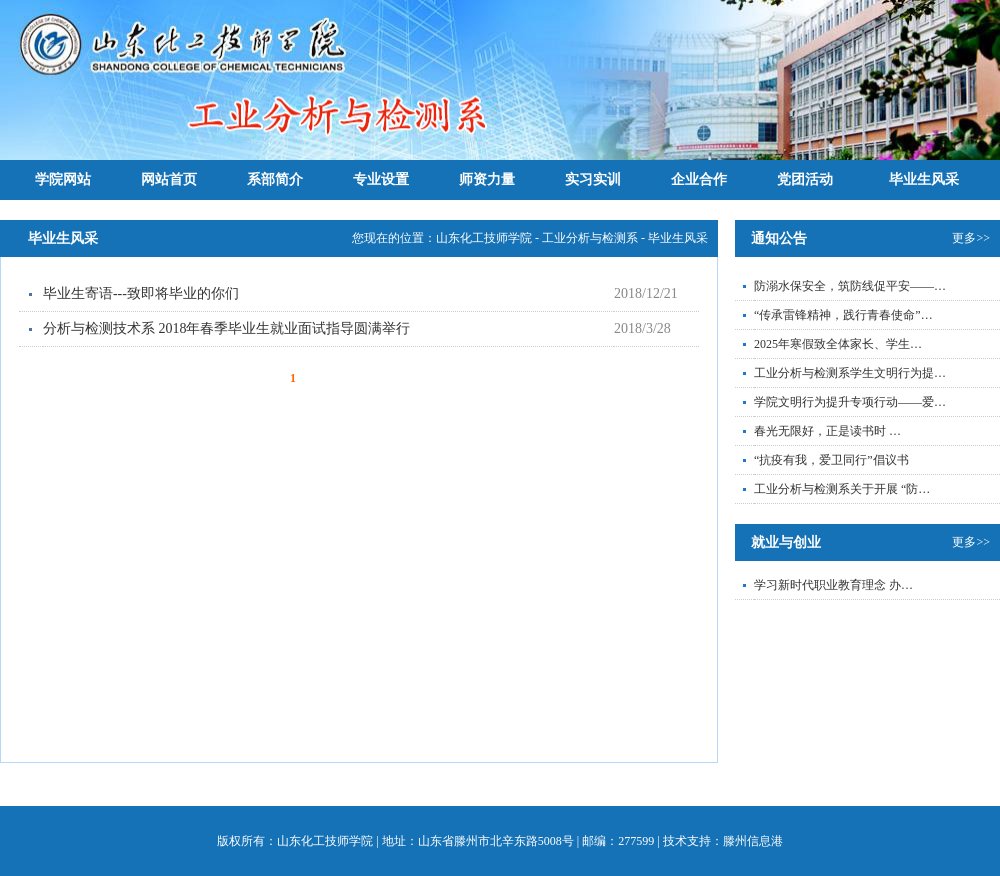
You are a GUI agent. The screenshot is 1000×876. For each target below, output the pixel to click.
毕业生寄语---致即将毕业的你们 (141, 293)
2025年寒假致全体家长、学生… (838, 344)
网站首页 (169, 179)
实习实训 (593, 179)
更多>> (971, 238)
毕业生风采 (924, 179)
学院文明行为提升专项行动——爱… (850, 402)
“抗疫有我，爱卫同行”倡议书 (831, 460)
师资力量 (487, 179)
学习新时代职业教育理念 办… (833, 585)
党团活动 (805, 179)
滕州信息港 (753, 841)
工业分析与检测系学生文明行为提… (850, 373)
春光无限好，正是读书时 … (827, 431)
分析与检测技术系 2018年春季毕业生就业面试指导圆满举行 (227, 328)
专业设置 (381, 179)
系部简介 (275, 179)
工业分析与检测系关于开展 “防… (842, 489)
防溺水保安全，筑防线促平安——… (850, 286)
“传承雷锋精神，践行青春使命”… (843, 315)
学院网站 (63, 179)
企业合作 (699, 179)
